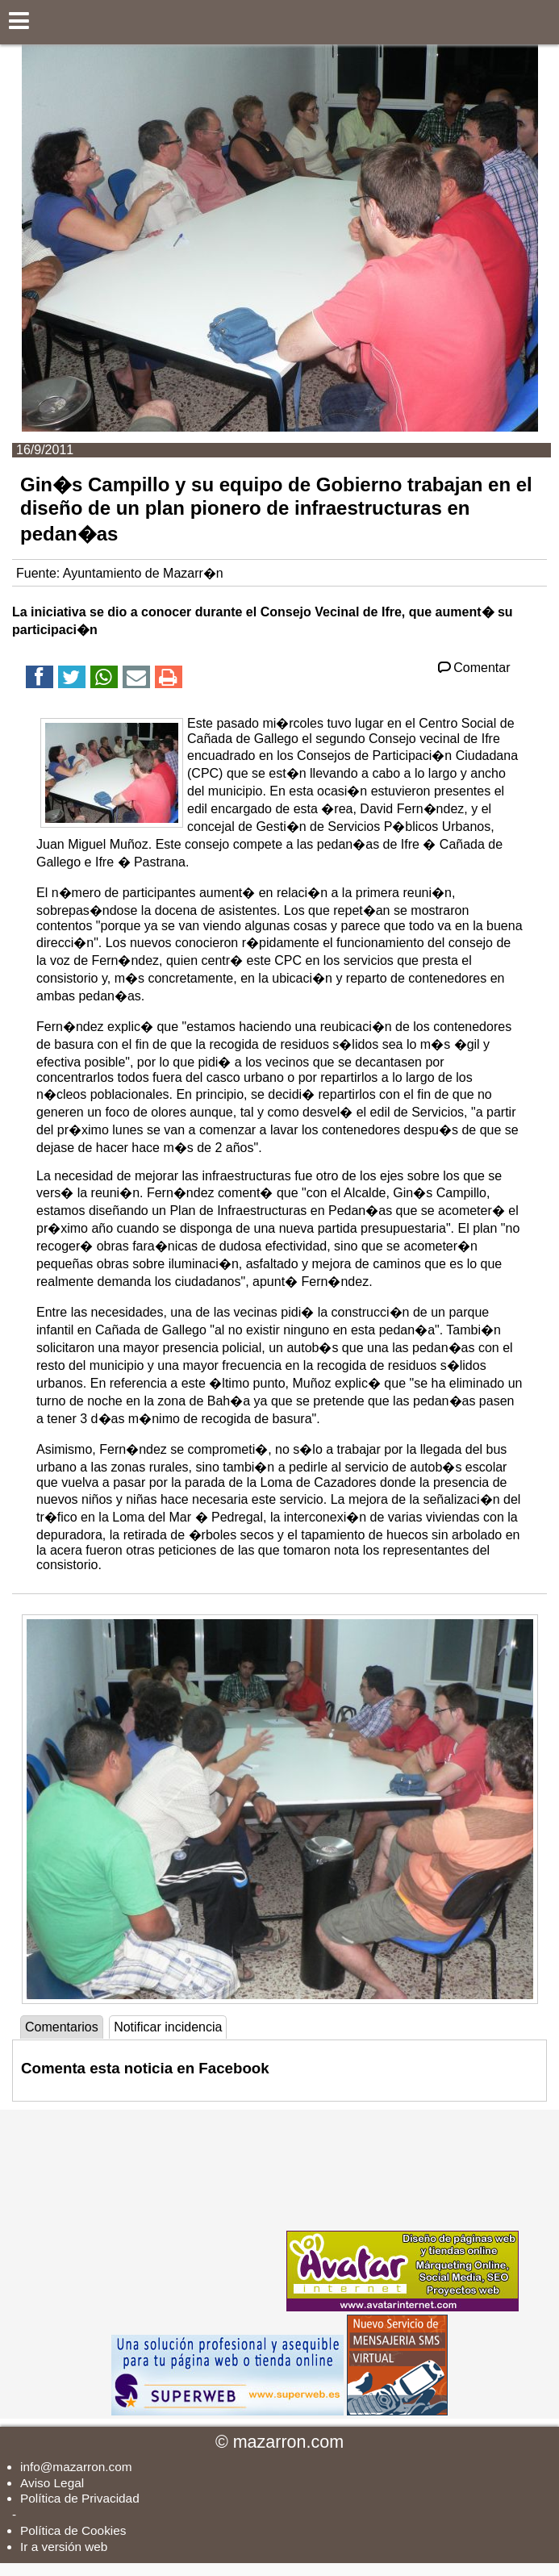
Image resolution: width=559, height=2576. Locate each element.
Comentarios (61, 2027)
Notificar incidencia (168, 2027)
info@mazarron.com (76, 2467)
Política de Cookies (73, 2530)
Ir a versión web (63, 2546)
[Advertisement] (161, 2210)
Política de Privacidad (80, 2498)
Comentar (473, 667)
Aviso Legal (52, 2483)
